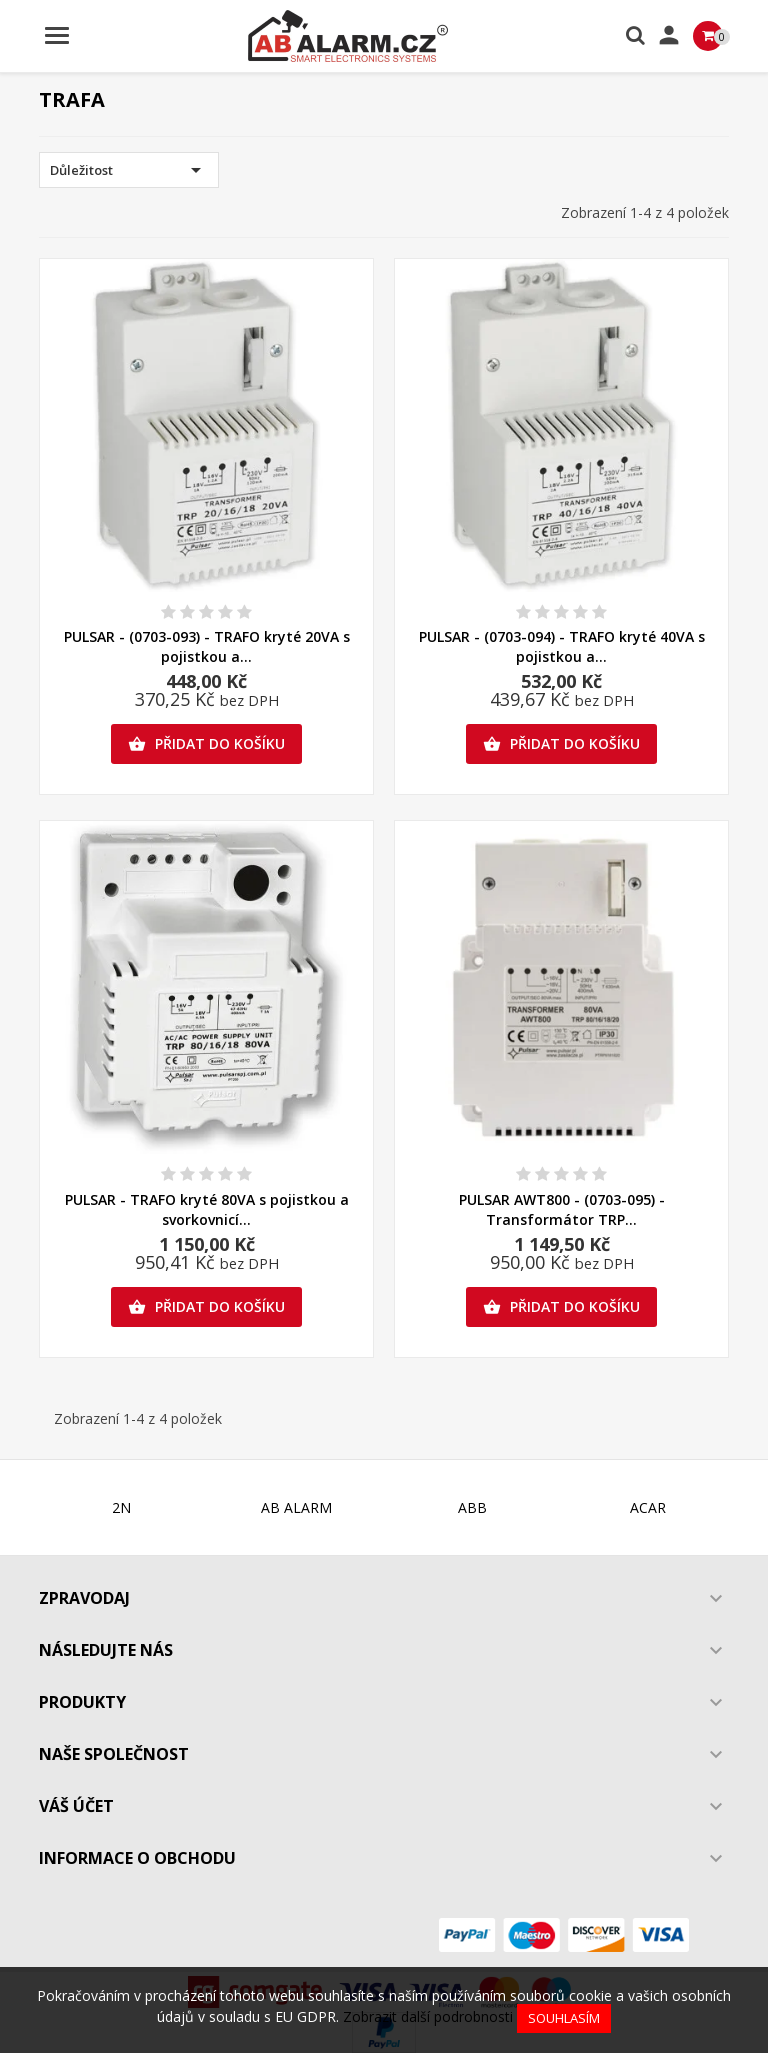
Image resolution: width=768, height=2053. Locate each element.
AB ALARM (296, 1507)
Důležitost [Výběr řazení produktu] (129, 170)
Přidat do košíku (206, 744)
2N (121, 1507)
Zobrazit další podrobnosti (428, 2016)
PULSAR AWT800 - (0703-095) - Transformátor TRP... (562, 1209)
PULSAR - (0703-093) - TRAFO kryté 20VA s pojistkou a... (207, 646)
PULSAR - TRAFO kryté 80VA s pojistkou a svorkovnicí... (207, 1209)
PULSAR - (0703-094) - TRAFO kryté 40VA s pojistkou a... (562, 646)
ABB (472, 1507)
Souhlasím (564, 2018)
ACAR (648, 1507)
